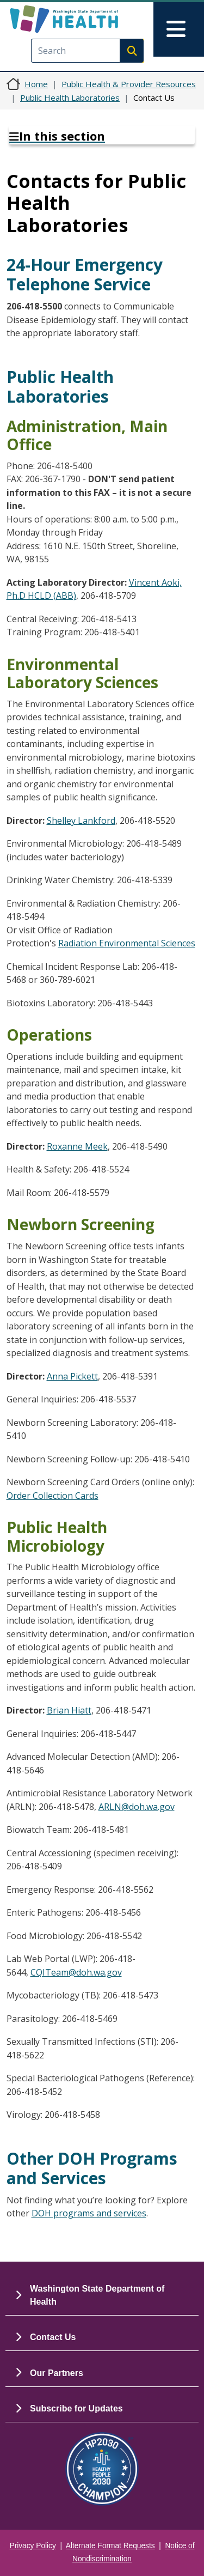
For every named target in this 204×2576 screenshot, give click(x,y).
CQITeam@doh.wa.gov (76, 1972)
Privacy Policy (33, 2546)
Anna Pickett (72, 1376)
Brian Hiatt (69, 1710)
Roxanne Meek (77, 1146)
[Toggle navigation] (178, 29)
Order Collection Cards (52, 1496)
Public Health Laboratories (70, 97)
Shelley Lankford (81, 821)
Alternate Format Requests (110, 2546)
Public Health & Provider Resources (128, 83)
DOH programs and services (89, 2213)
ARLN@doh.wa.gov (136, 1807)
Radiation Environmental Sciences (126, 943)
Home (36, 83)
